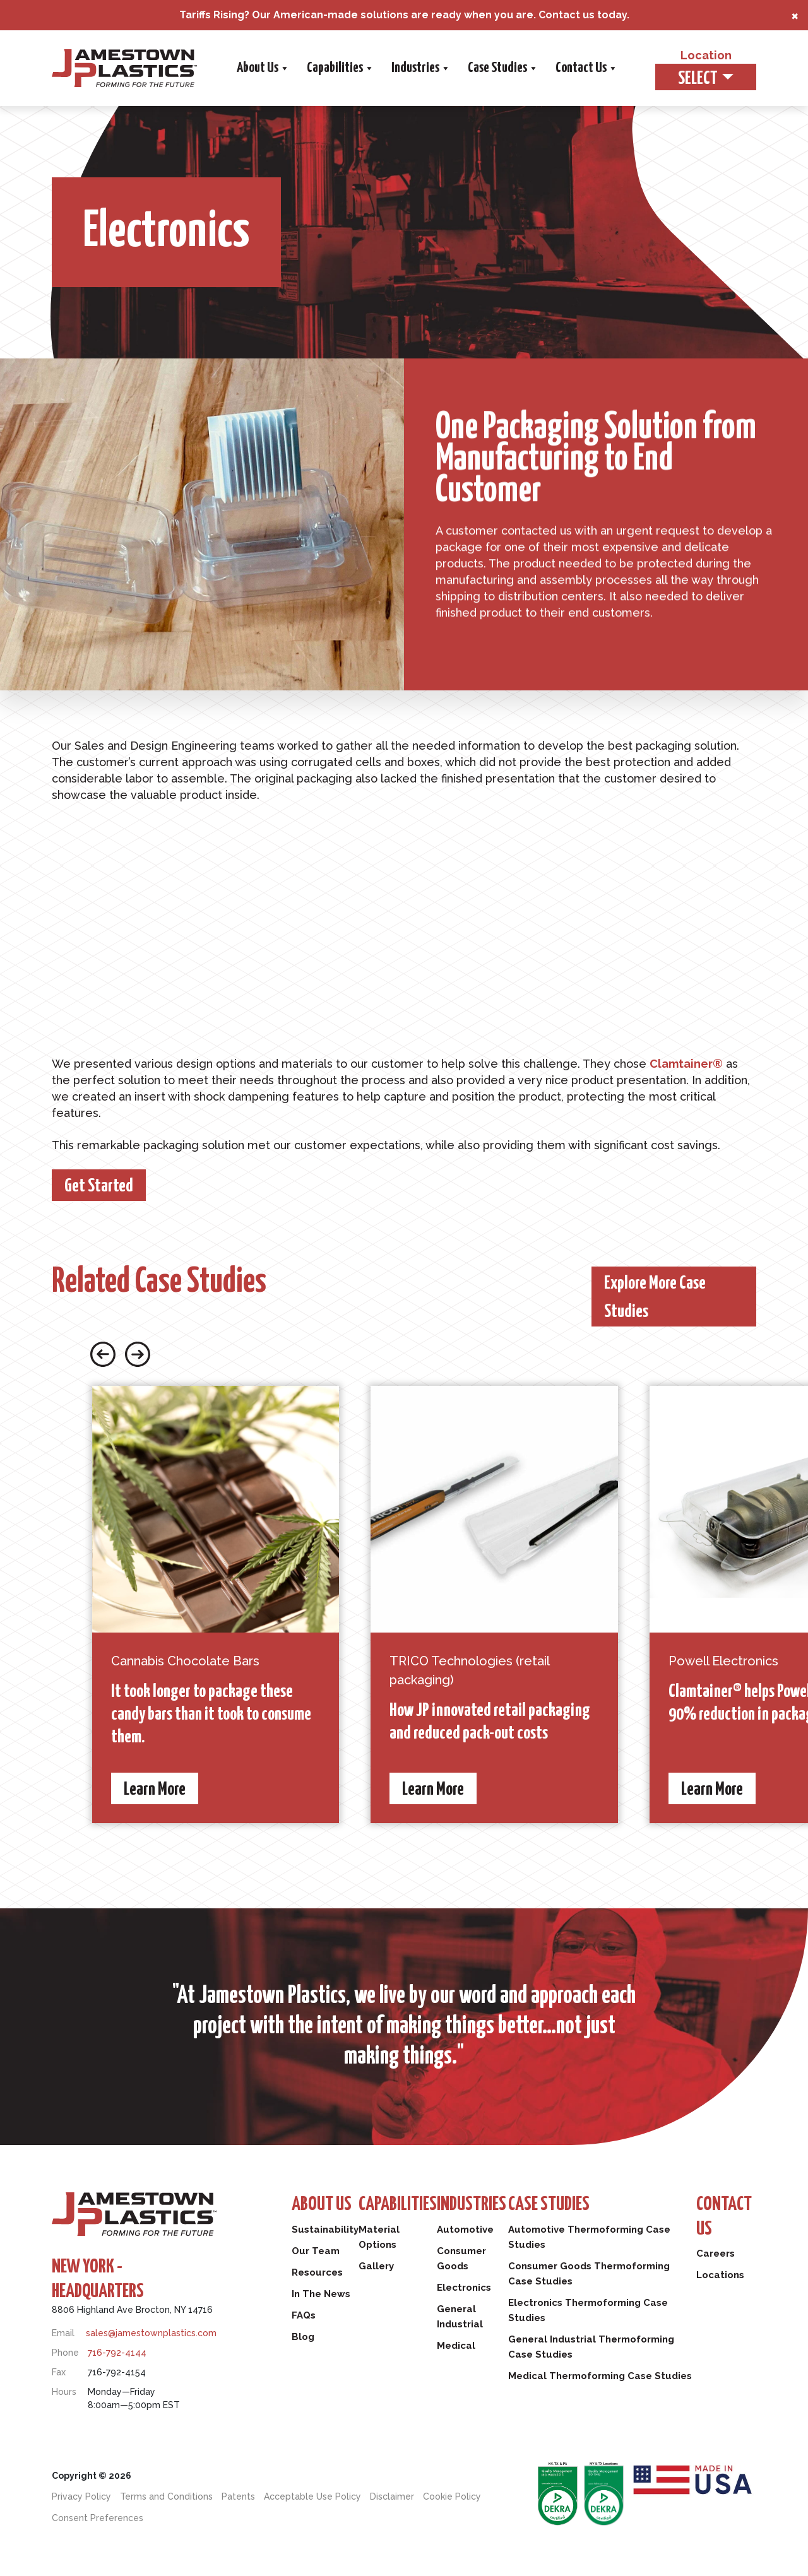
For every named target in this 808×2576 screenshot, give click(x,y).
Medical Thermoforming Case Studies (600, 2376)
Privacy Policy (81, 2496)
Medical (456, 2345)
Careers (715, 2253)
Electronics (464, 2287)
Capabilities (339, 68)
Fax (59, 2372)
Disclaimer (392, 2496)
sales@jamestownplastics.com (151, 2333)
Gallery (376, 2266)
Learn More (155, 1790)
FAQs (304, 2315)
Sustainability (325, 2229)
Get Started (98, 1186)
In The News (321, 2294)
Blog (303, 2337)
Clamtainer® (686, 1063)
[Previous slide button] (103, 1353)
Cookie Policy (452, 2496)
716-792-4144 (117, 2353)
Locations (720, 2275)
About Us (262, 68)
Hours (64, 2392)
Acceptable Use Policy (312, 2496)
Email (63, 2333)
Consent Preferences (97, 2518)
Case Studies (502, 68)
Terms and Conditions (166, 2496)
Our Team (316, 2251)
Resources (317, 2272)
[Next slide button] (137, 1353)
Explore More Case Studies (655, 1298)
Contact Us (586, 68)
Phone (65, 2353)
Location (706, 55)
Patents (238, 2496)
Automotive (465, 2229)
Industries (420, 68)
